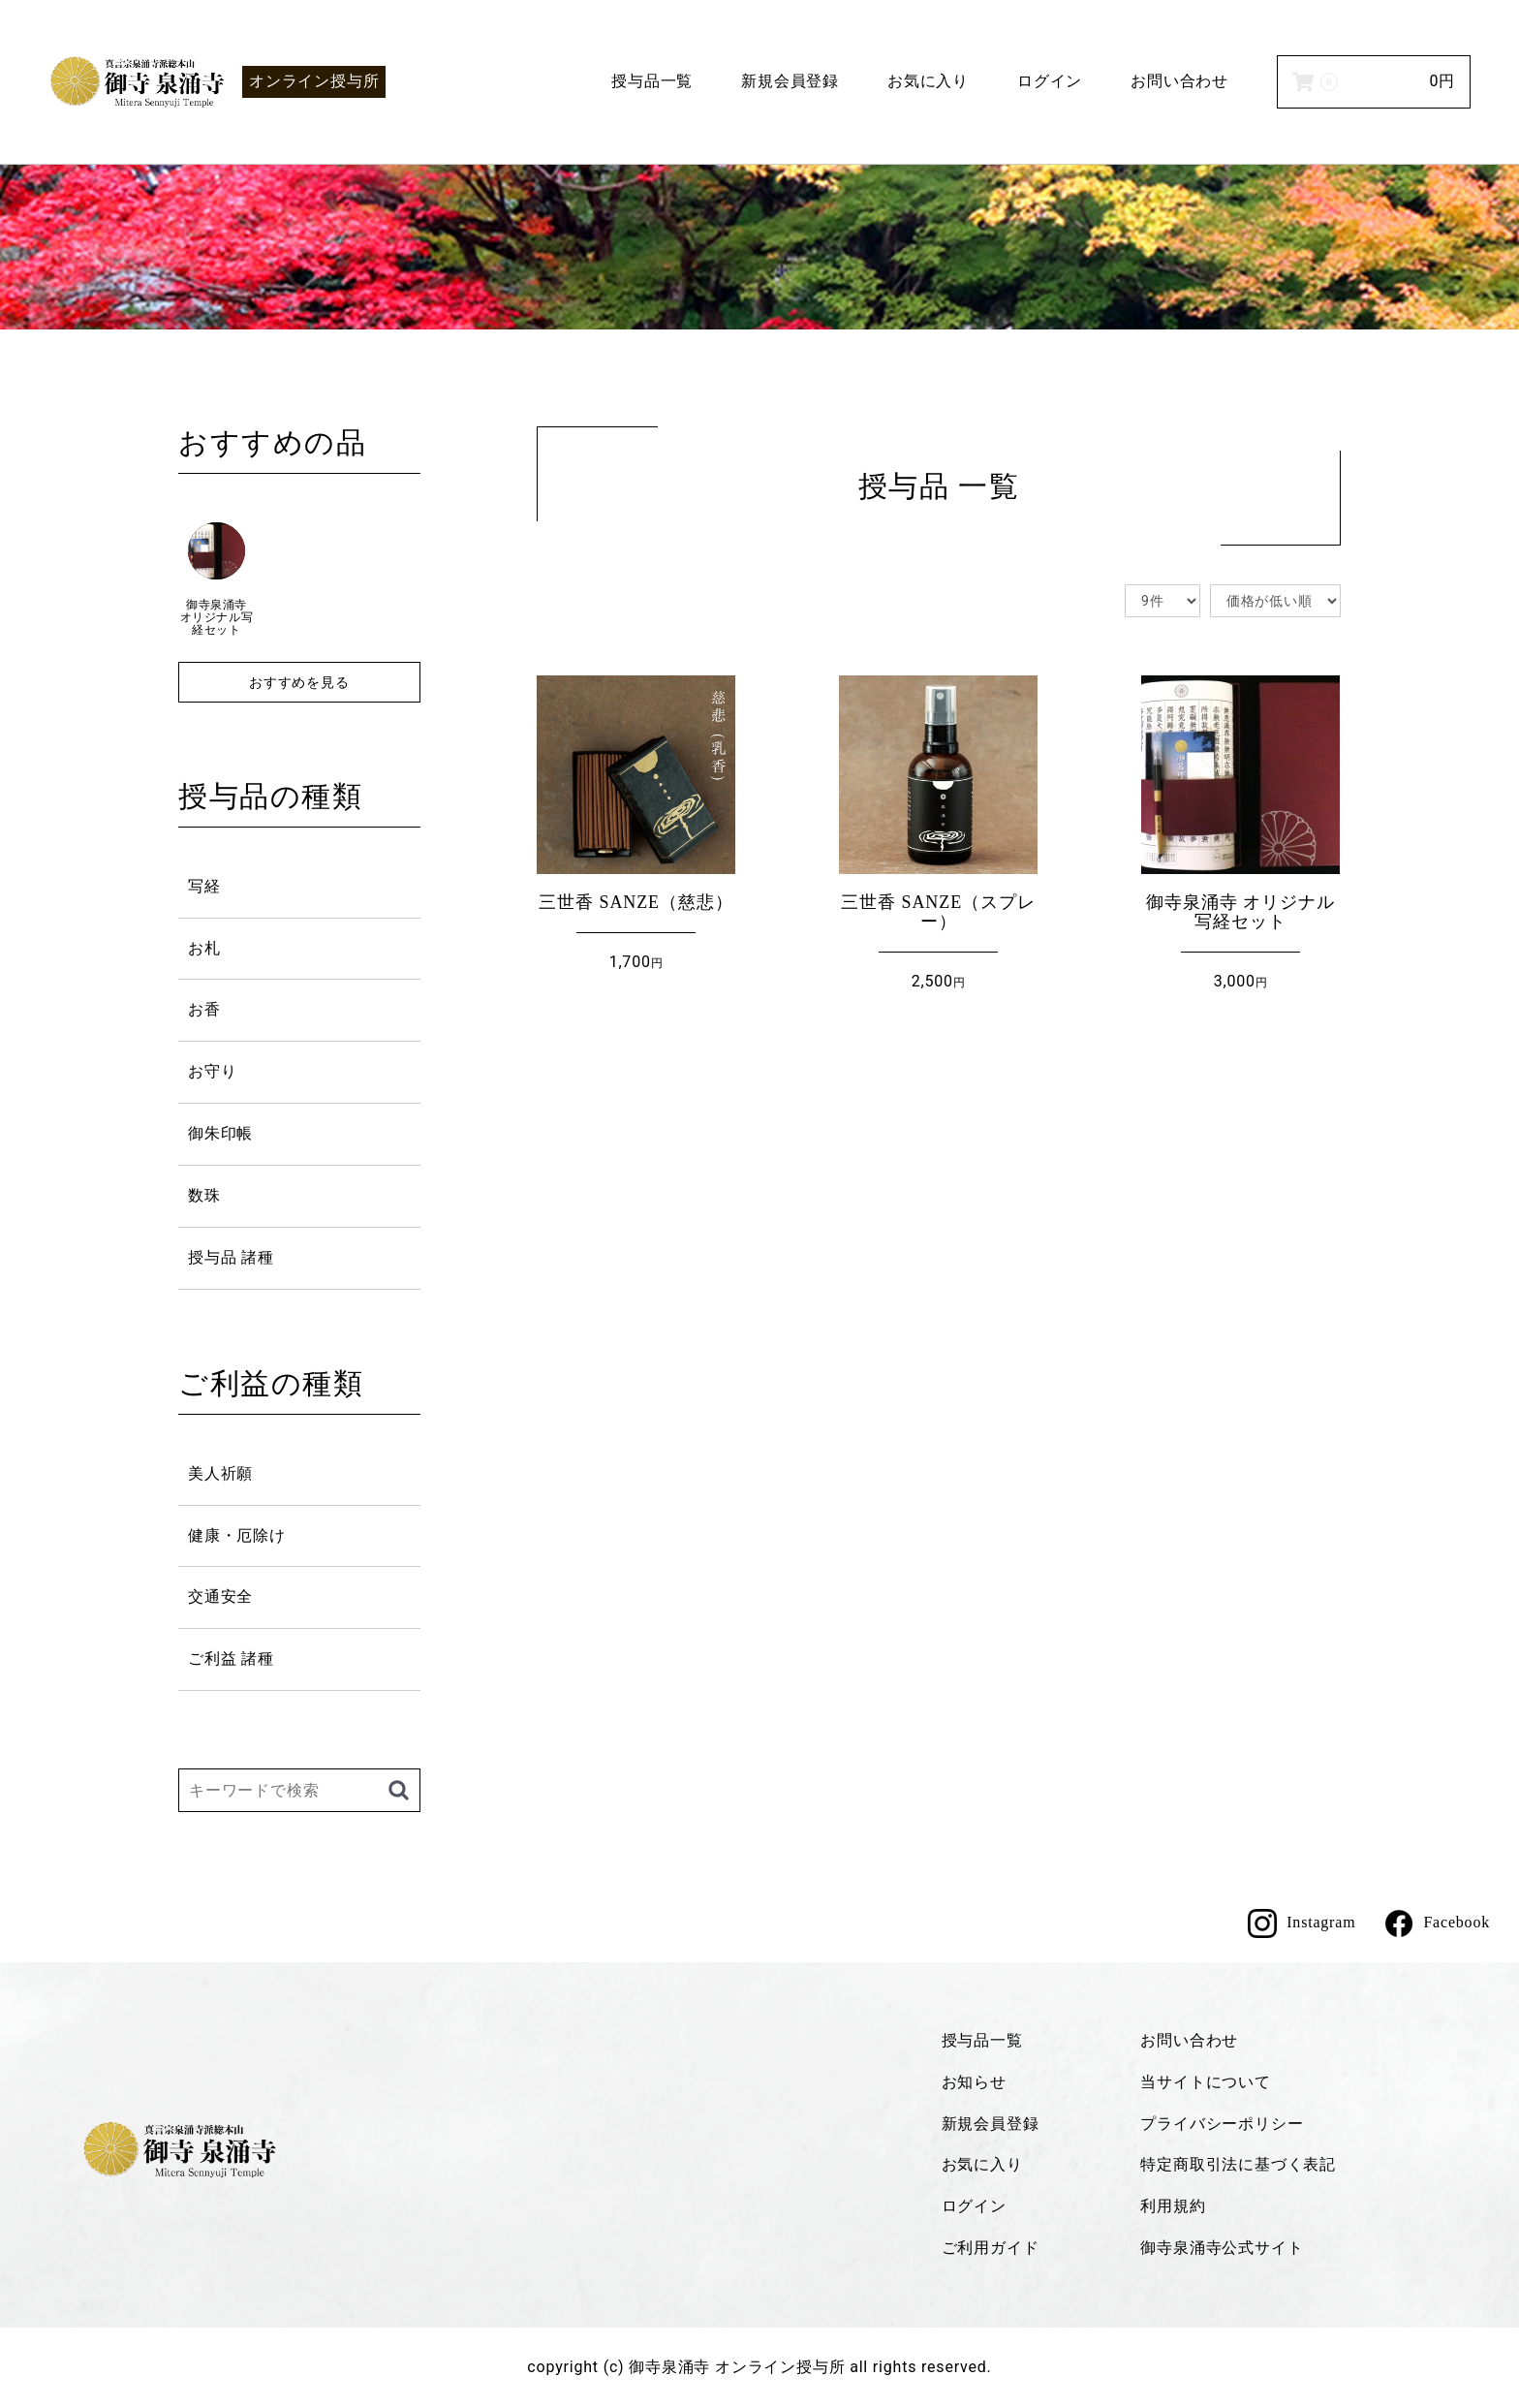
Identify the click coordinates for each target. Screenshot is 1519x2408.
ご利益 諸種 (231, 1658)
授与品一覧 (652, 81)
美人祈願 (220, 1473)
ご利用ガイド (990, 2247)
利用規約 (1172, 2206)
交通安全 (220, 1596)
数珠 (204, 1195)
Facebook (1437, 1923)
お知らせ (974, 2082)
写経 (204, 886)
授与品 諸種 (231, 1257)
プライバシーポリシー (1221, 2123)
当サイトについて (1205, 2082)
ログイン (1049, 81)
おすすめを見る (299, 682)
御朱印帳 (220, 1133)
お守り (212, 1071)
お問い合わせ (1179, 81)
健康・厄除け (237, 1535)
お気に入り (928, 81)
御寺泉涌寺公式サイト (1221, 2247)
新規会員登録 (790, 81)
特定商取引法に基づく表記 (1238, 2164)
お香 (204, 1009)
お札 (204, 948)
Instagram (1301, 1923)
